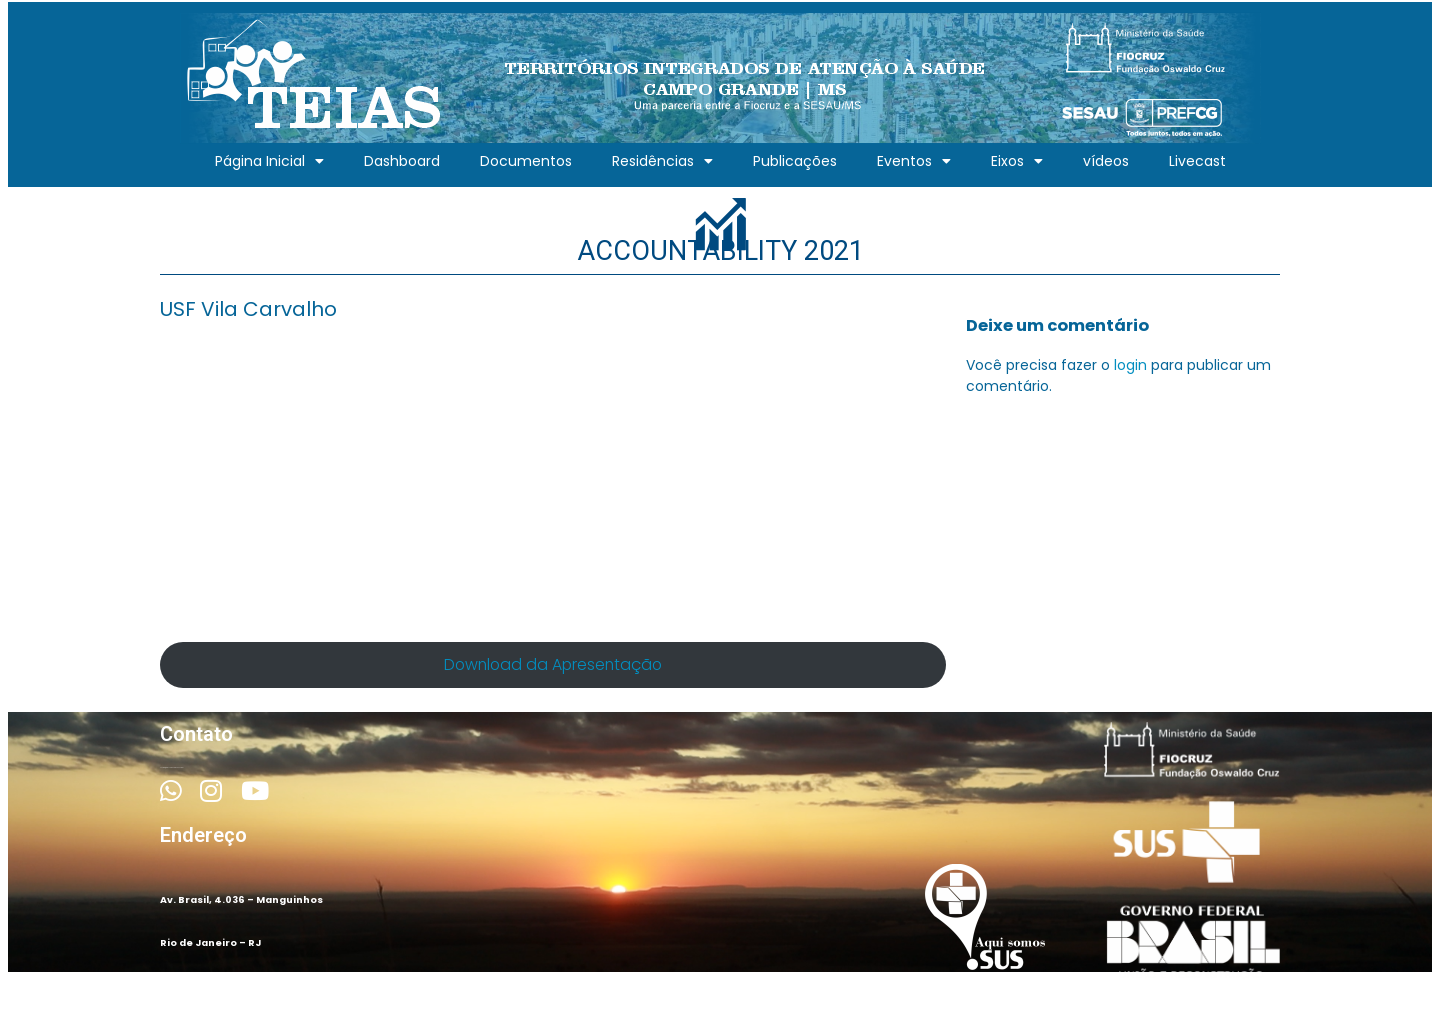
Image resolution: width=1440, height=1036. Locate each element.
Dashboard (402, 161)
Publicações (795, 161)
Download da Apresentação (553, 664)
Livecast (1197, 161)
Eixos (1017, 161)
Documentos (526, 161)
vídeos (1106, 161)
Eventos (914, 161)
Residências (662, 161)
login (1130, 365)
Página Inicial (269, 161)
